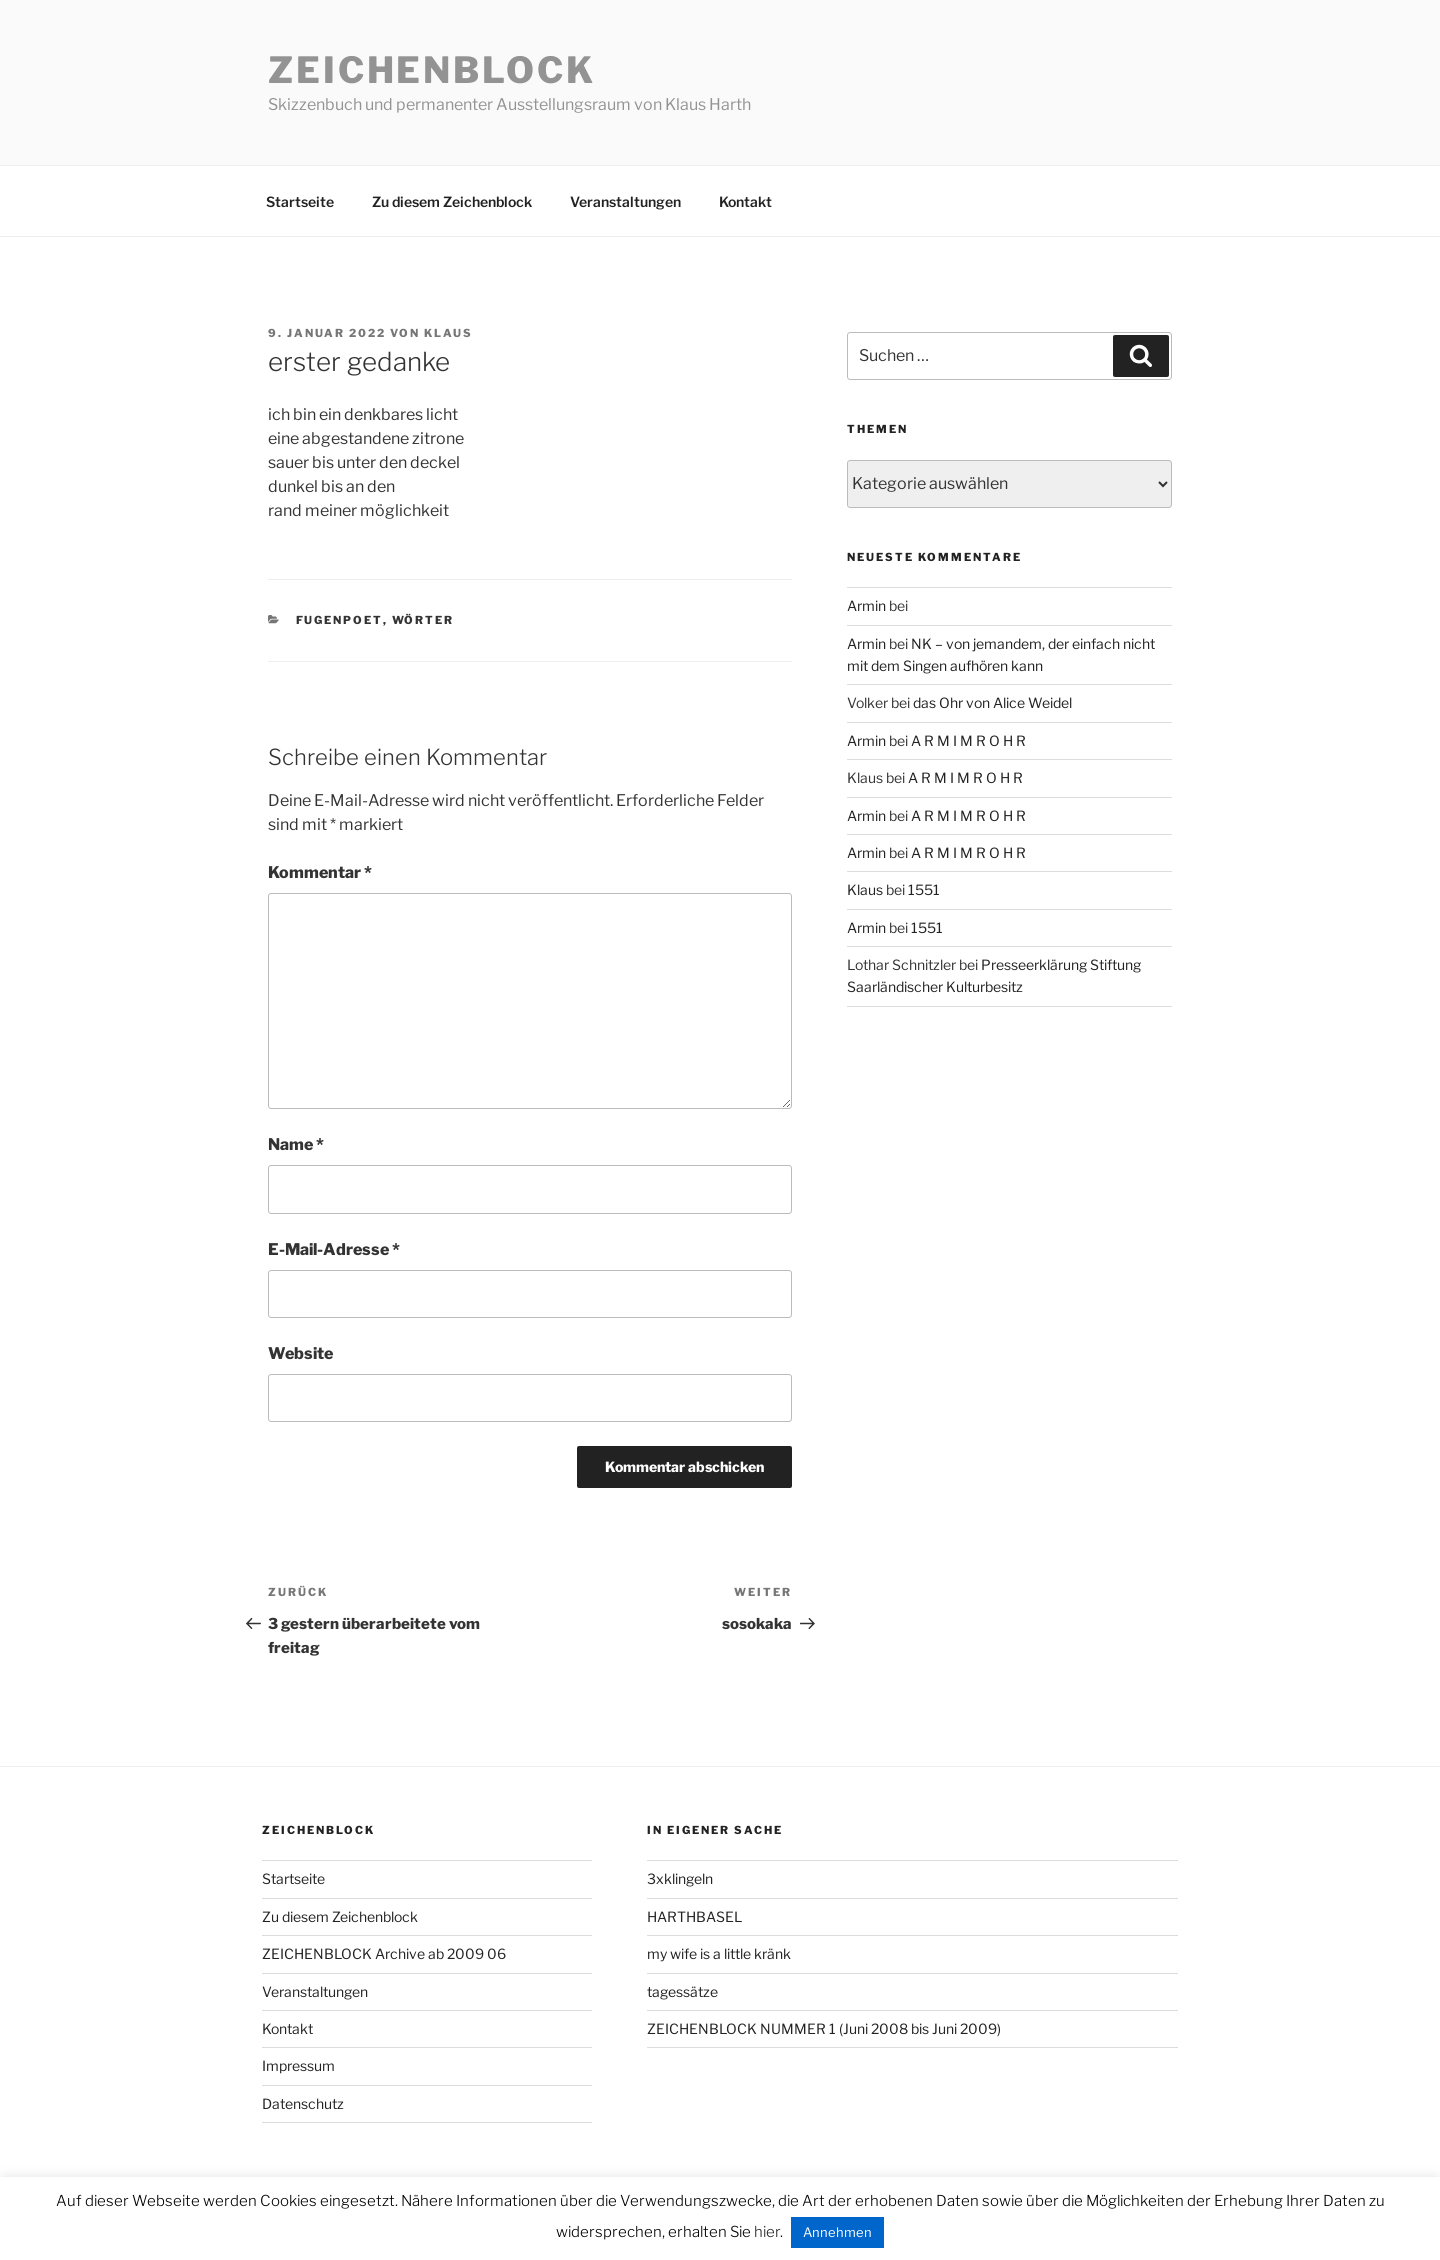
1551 (924, 889)
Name (296, 1144)
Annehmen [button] (837, 2232)
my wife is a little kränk (719, 1953)
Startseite (300, 201)
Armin (866, 605)
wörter (423, 620)
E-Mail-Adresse (334, 1249)
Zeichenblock (432, 70)
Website (300, 1353)
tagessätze (682, 1991)
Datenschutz (303, 2103)
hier (767, 2232)
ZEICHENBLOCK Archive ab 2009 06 (384, 1953)
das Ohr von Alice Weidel (992, 702)
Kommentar (320, 872)
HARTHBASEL (694, 1916)
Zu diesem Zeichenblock (452, 201)
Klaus (448, 333)
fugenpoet (339, 620)
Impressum (298, 2065)
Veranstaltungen (625, 201)
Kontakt (745, 201)
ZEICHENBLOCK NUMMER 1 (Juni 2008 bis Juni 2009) (824, 2028)
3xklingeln (680, 1878)
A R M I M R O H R (968, 740)
